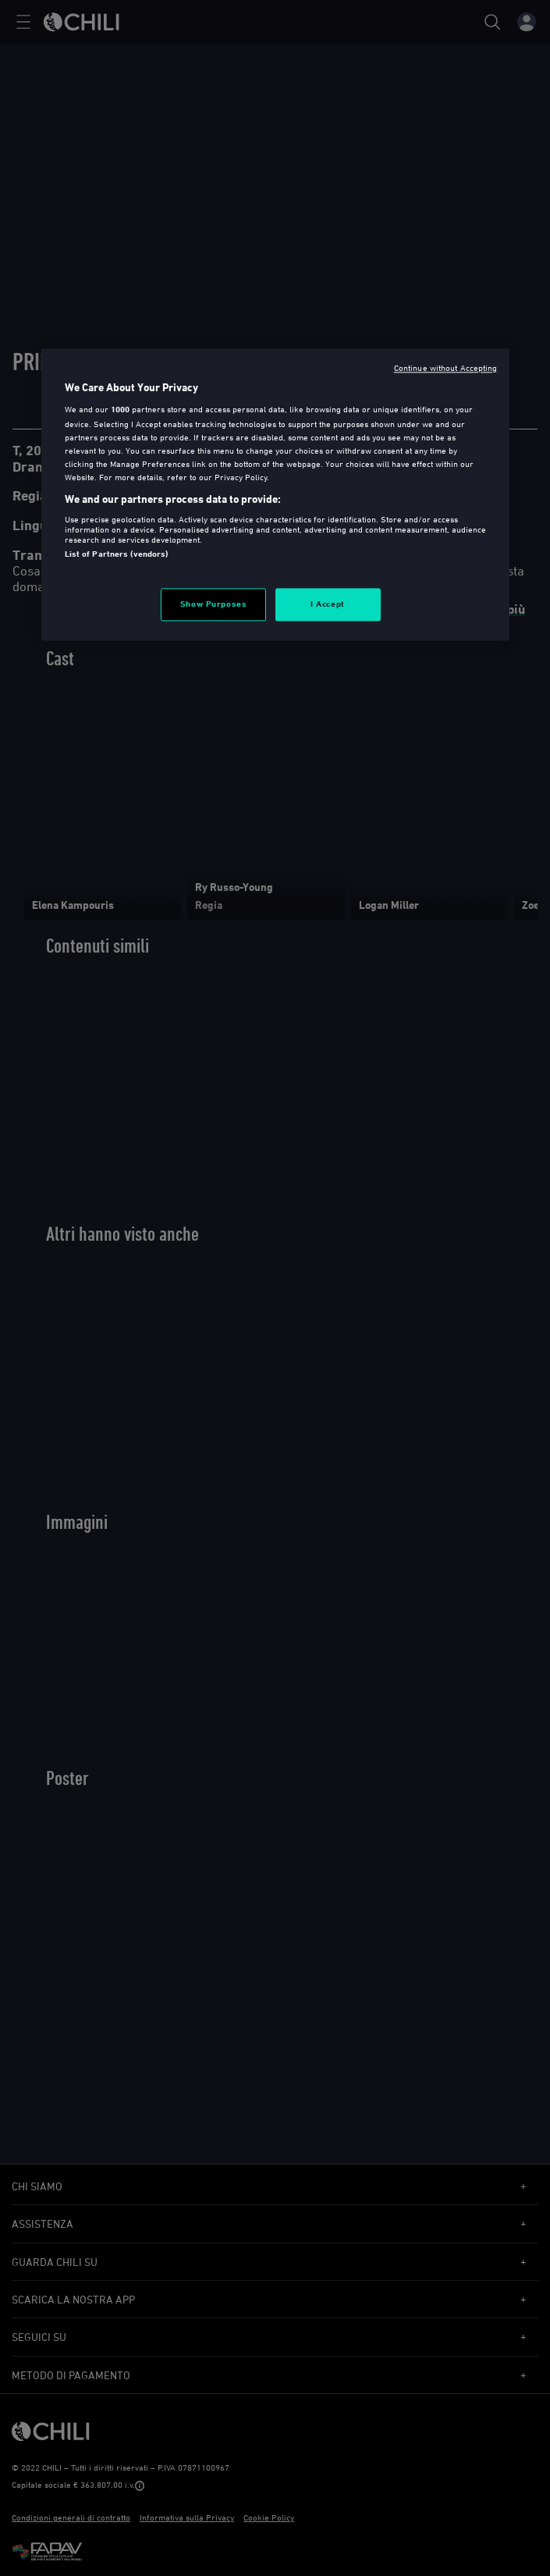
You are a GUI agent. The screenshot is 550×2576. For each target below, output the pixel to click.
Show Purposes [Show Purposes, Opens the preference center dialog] (213, 603)
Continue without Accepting (446, 367)
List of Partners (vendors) (117, 554)
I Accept (327, 603)
